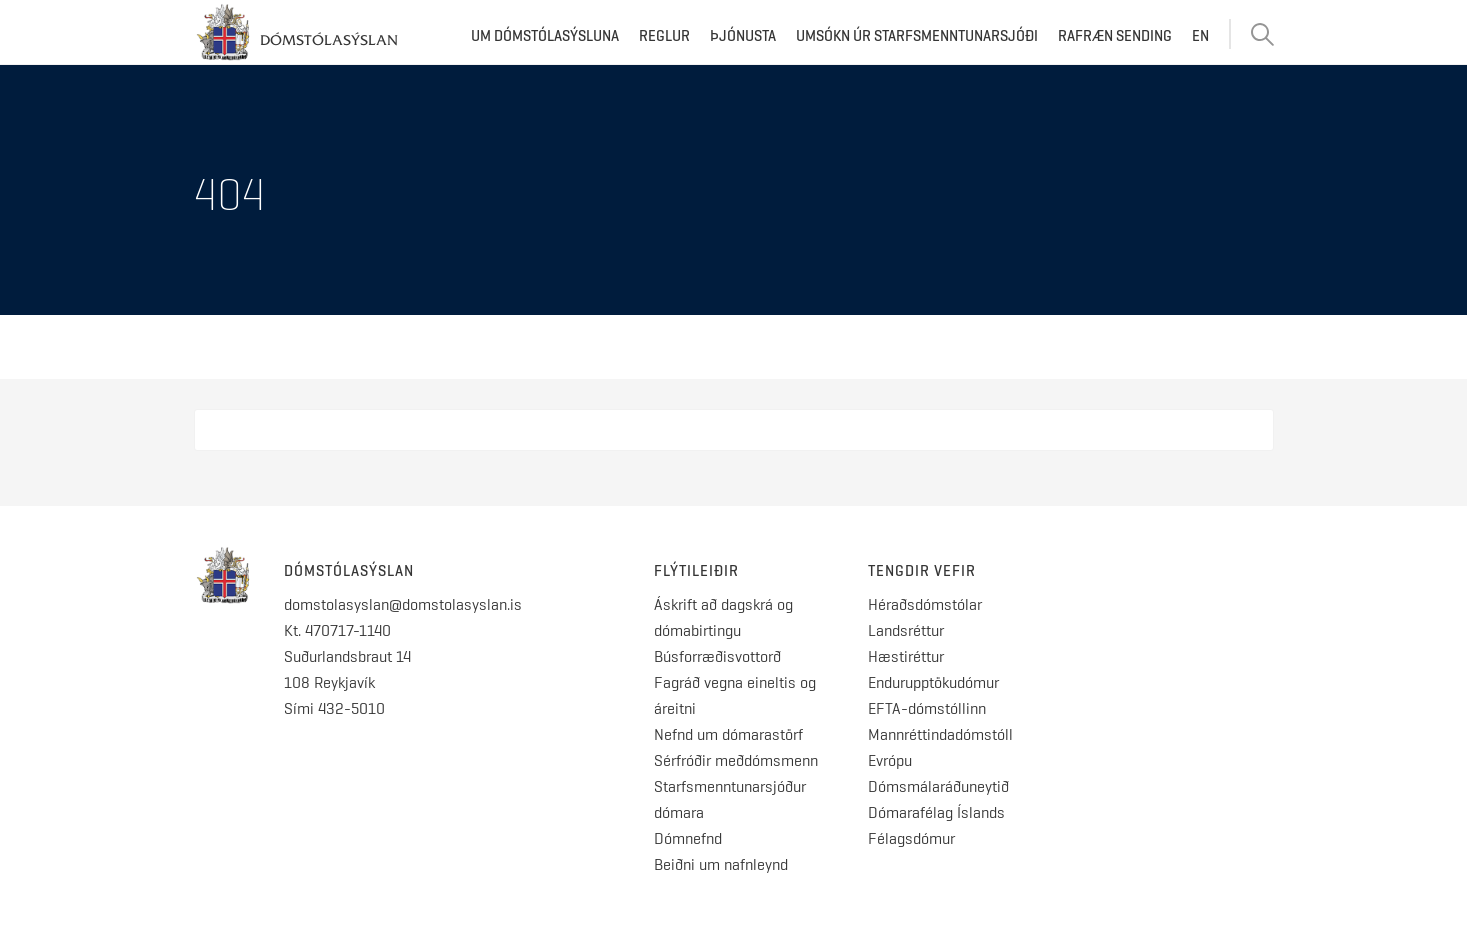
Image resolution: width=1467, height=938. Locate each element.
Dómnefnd (688, 838)
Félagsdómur (911, 838)
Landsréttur (906, 630)
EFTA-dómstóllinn (927, 708)
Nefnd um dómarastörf (728, 734)
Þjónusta (743, 36)
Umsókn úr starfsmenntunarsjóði (917, 36)
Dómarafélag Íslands (936, 812)
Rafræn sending (1115, 36)
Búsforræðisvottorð (717, 656)
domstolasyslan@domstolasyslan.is (403, 604)
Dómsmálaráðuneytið (938, 786)
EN (1200, 36)
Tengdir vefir (922, 571)
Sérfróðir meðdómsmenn (736, 760)
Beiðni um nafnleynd (721, 864)
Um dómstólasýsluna (545, 36)
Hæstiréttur (906, 656)
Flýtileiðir (696, 571)
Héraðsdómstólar (925, 604)
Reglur (664, 36)
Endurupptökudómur (933, 682)
